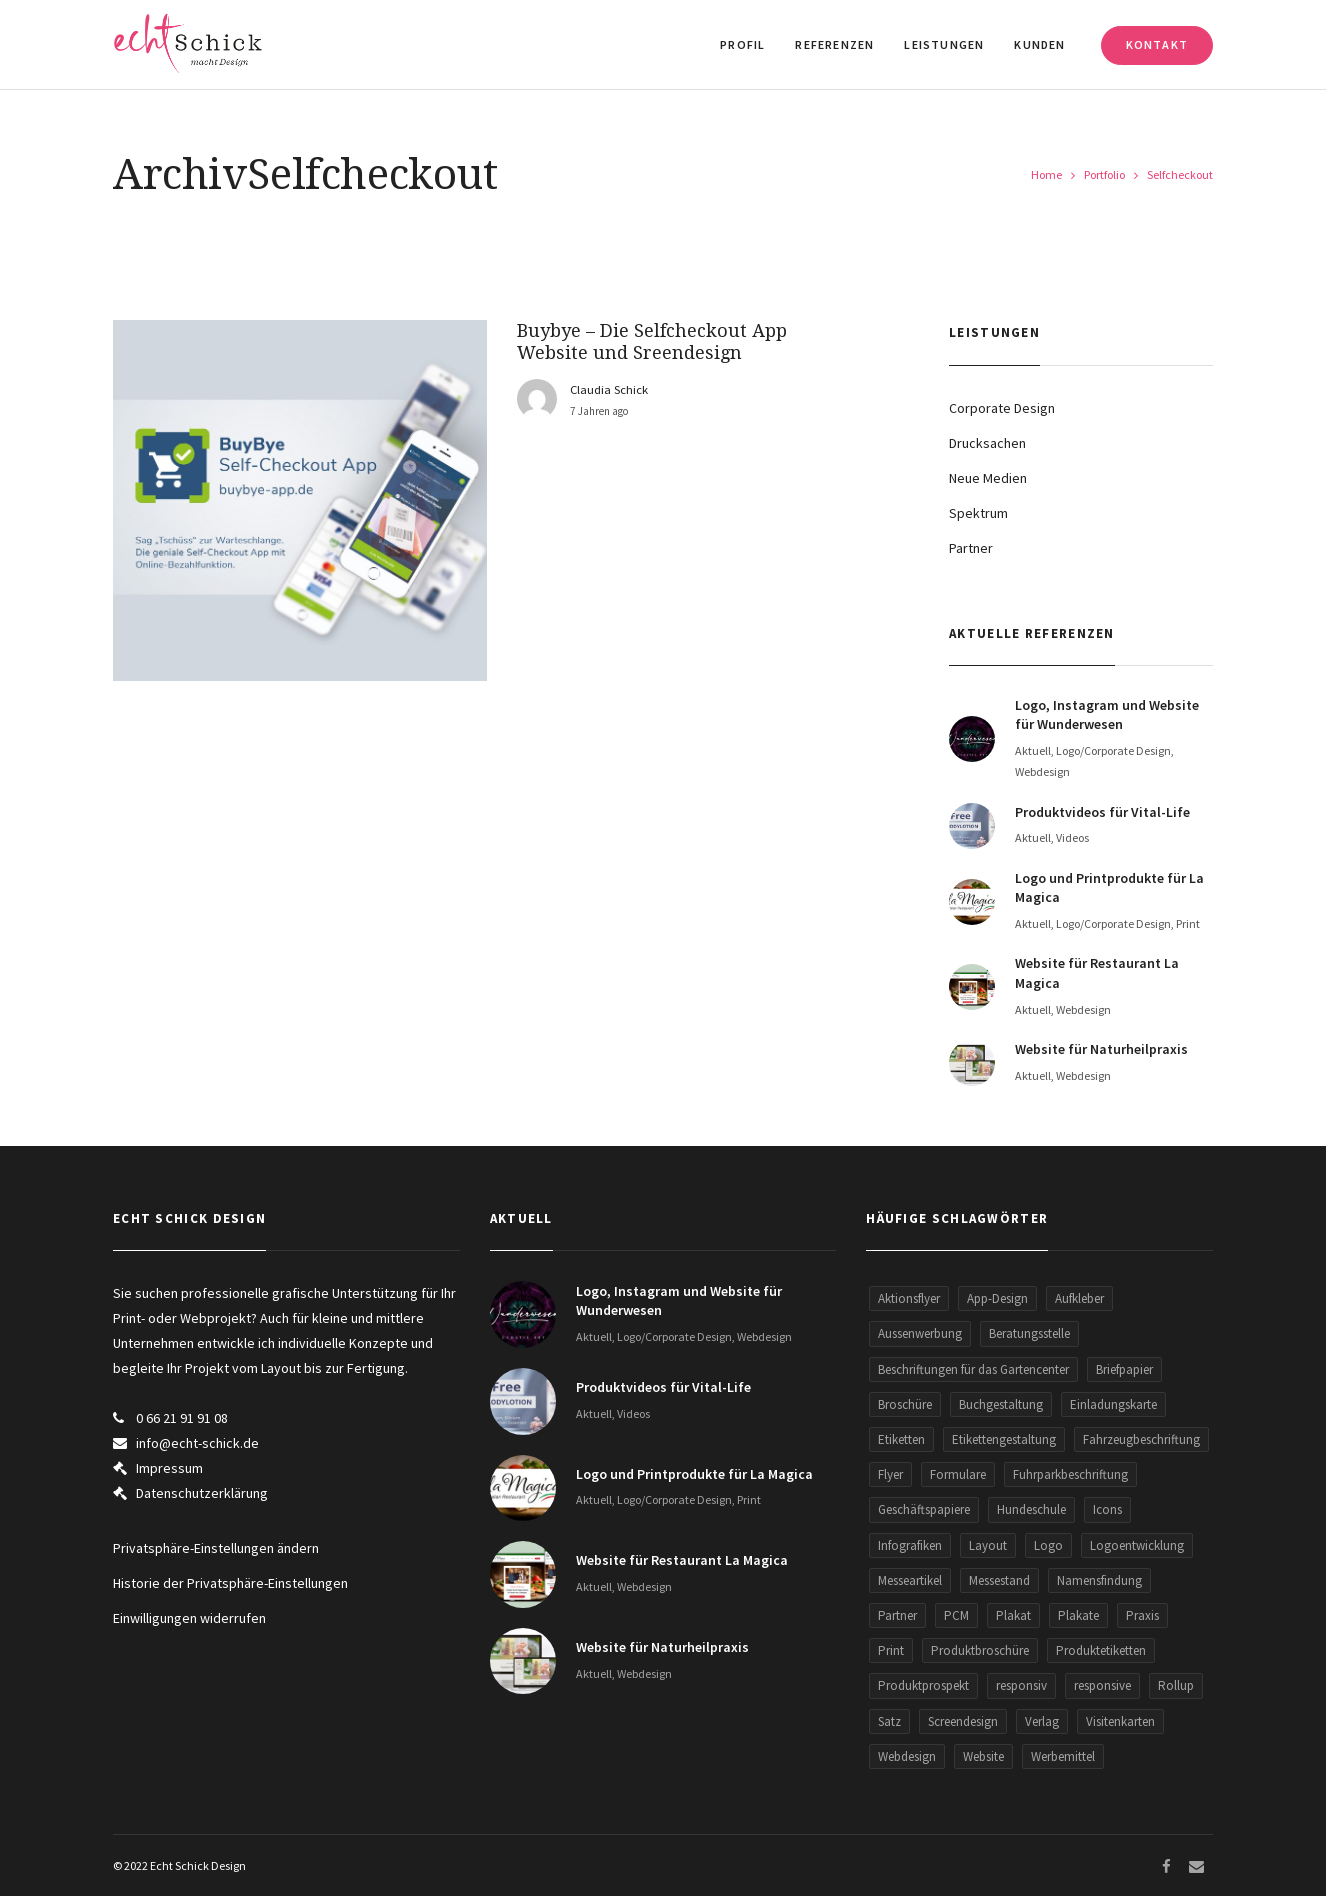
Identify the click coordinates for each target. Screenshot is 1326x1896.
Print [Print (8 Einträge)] (891, 1650)
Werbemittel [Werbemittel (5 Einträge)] (1063, 1756)
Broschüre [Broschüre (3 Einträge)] (905, 1404)
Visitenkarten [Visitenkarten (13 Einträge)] (1120, 1721)
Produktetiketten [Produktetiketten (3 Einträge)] (1101, 1650)
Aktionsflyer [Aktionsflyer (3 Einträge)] (909, 1298)
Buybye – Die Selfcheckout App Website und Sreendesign (652, 341)
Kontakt (1157, 44)
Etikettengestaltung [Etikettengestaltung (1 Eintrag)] (1004, 1439)
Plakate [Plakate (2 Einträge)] (1078, 1615)
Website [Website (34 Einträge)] (983, 1756)
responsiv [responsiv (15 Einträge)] (1021, 1685)
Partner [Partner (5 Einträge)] (897, 1615)
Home (1046, 174)
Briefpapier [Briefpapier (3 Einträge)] (1124, 1369)
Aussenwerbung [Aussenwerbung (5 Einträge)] (920, 1333)
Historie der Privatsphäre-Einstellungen (230, 1583)
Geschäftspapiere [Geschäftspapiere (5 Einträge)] (924, 1509)
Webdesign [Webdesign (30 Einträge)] (907, 1756)
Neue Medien (988, 478)
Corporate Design (1002, 408)
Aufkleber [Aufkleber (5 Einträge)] (1079, 1298)
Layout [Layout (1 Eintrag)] (988, 1545)
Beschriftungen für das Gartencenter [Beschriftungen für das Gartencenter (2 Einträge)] (973, 1369)
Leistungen (944, 44)
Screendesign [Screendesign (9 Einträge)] (963, 1721)
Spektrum (978, 513)
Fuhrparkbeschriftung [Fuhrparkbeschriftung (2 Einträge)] (1070, 1474)
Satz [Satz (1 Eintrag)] (889, 1721)
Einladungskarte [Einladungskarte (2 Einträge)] (1113, 1404)
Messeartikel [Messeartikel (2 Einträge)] (910, 1580)
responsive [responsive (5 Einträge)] (1102, 1685)
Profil (742, 44)
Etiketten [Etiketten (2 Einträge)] (901, 1439)
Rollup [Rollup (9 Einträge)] (1176, 1685)
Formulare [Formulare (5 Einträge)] (958, 1474)
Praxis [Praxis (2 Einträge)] (1142, 1615)
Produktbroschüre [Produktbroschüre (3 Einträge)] (980, 1650)
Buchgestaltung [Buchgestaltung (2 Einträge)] (1001, 1404)
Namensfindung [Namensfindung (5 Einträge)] (1099, 1580)
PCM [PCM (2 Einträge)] (956, 1615)
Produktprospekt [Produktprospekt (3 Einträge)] (923, 1685)
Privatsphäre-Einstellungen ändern (216, 1548)
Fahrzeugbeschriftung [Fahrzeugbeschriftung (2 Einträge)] (1141, 1439)
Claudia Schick (609, 389)
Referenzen (834, 44)
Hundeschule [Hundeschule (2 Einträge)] (1031, 1509)
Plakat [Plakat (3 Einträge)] (1013, 1615)
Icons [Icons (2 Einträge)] (1107, 1509)
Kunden (1039, 44)
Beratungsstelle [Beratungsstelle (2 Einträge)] (1029, 1333)
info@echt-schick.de (197, 1443)
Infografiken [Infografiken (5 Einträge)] (910, 1545)
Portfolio (1104, 174)
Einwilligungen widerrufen (189, 1618)
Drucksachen (987, 443)
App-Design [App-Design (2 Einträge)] (997, 1298)
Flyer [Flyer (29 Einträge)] (890, 1474)
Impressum (169, 1468)
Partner (971, 548)
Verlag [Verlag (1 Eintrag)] (1042, 1721)
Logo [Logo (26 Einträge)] (1048, 1545)
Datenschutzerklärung (202, 1493)
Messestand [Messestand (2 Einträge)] (999, 1580)
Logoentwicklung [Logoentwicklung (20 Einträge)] (1137, 1545)
